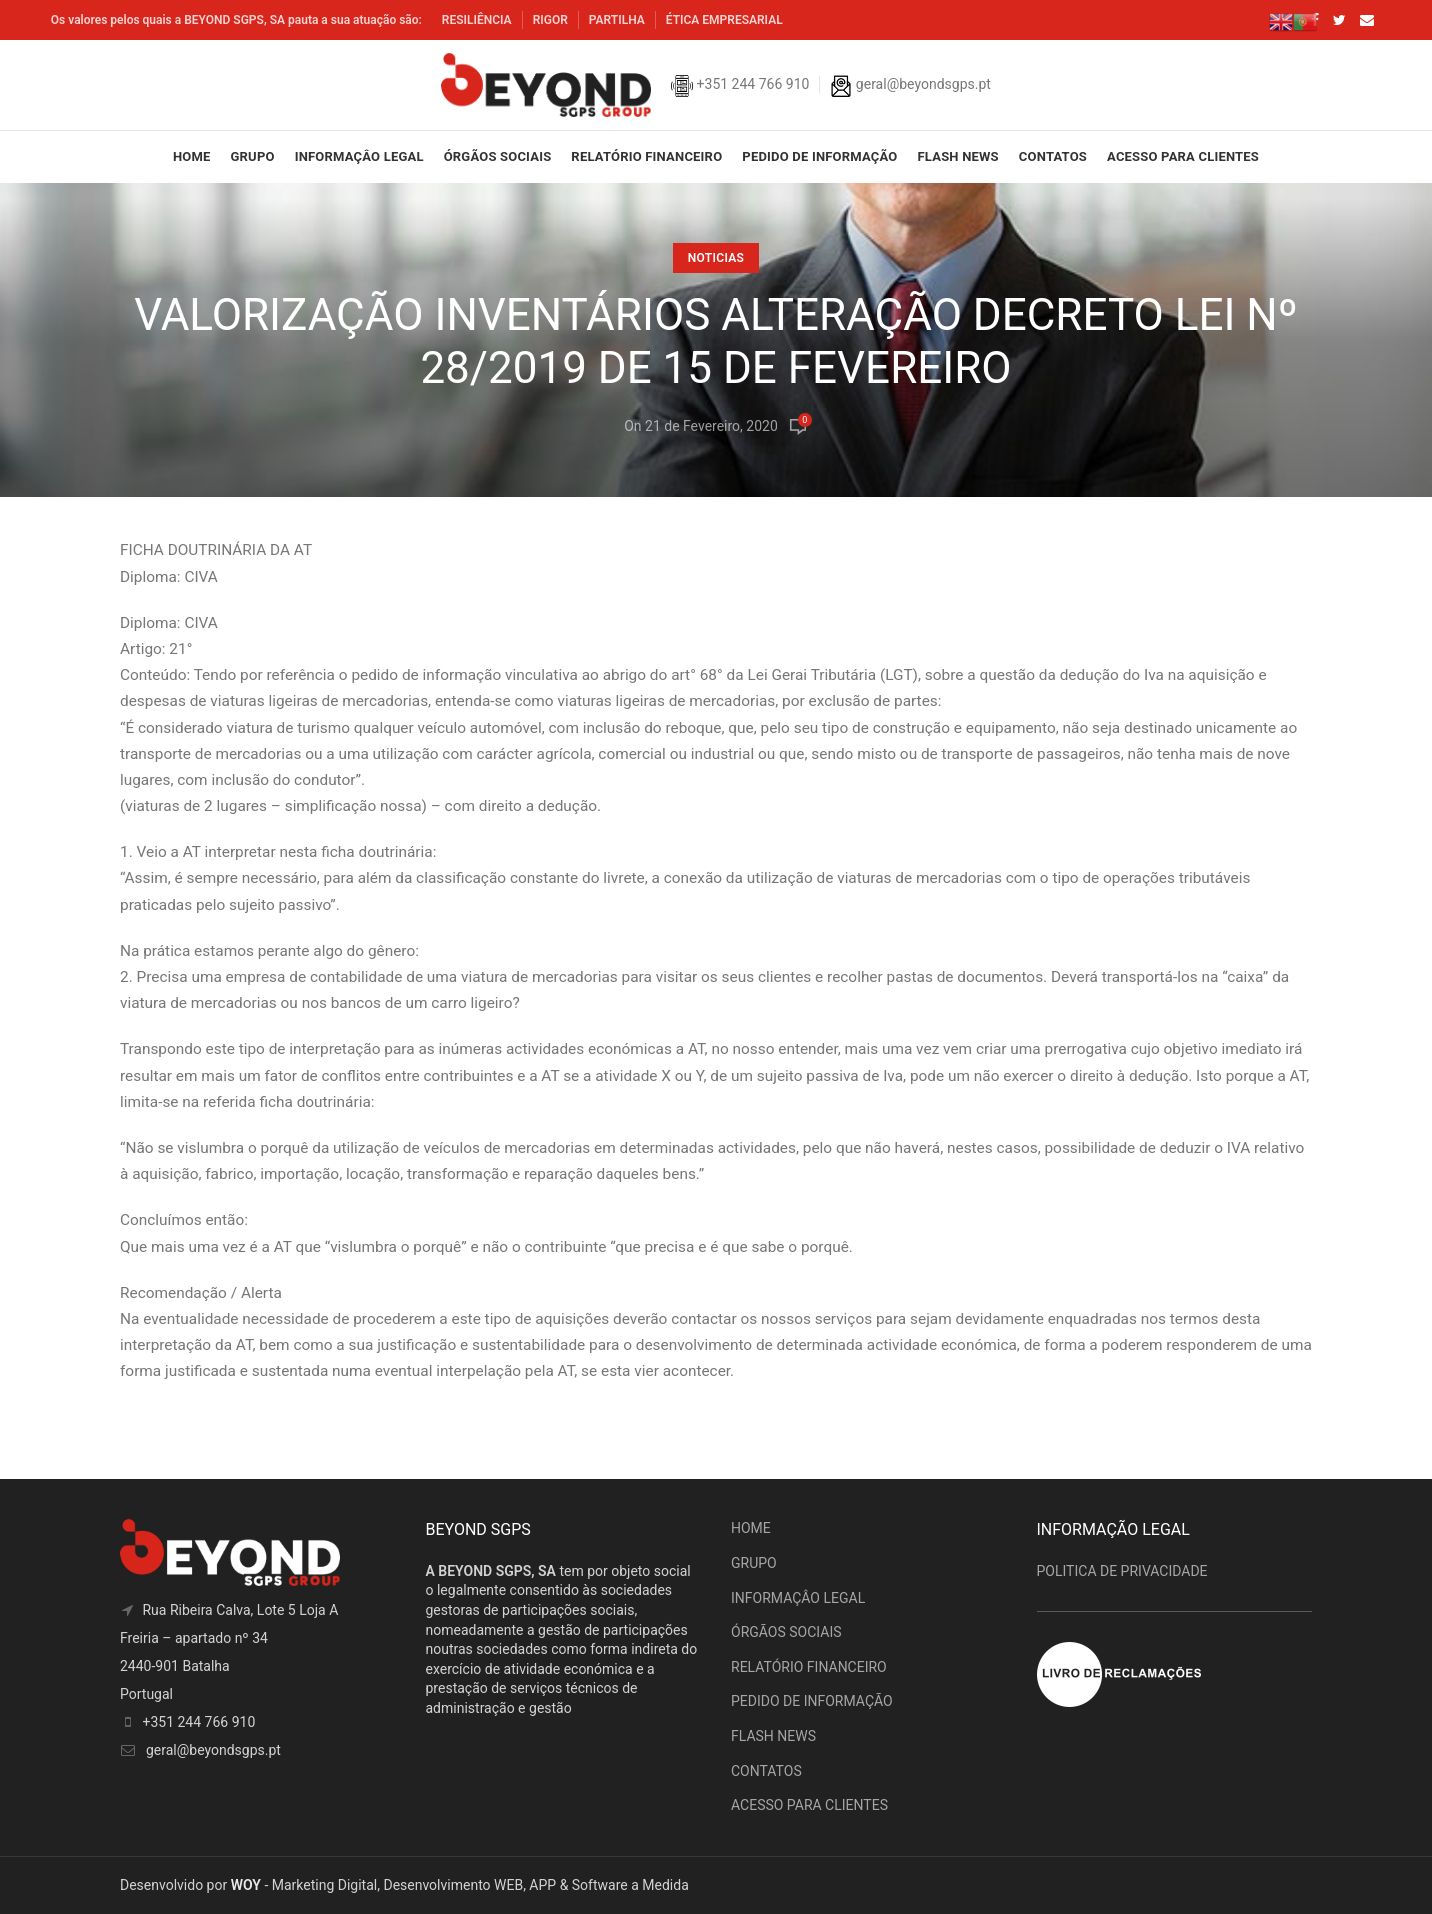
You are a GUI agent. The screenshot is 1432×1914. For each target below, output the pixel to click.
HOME (751, 1528)
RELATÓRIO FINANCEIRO (809, 1667)
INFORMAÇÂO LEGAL (798, 1598)
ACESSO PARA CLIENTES (809, 1805)
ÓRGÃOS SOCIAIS (786, 1632)
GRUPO (754, 1563)
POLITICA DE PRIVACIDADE (1122, 1571)
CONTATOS (766, 1771)
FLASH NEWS (773, 1736)
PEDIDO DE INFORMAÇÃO (812, 1701)
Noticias (716, 258)
